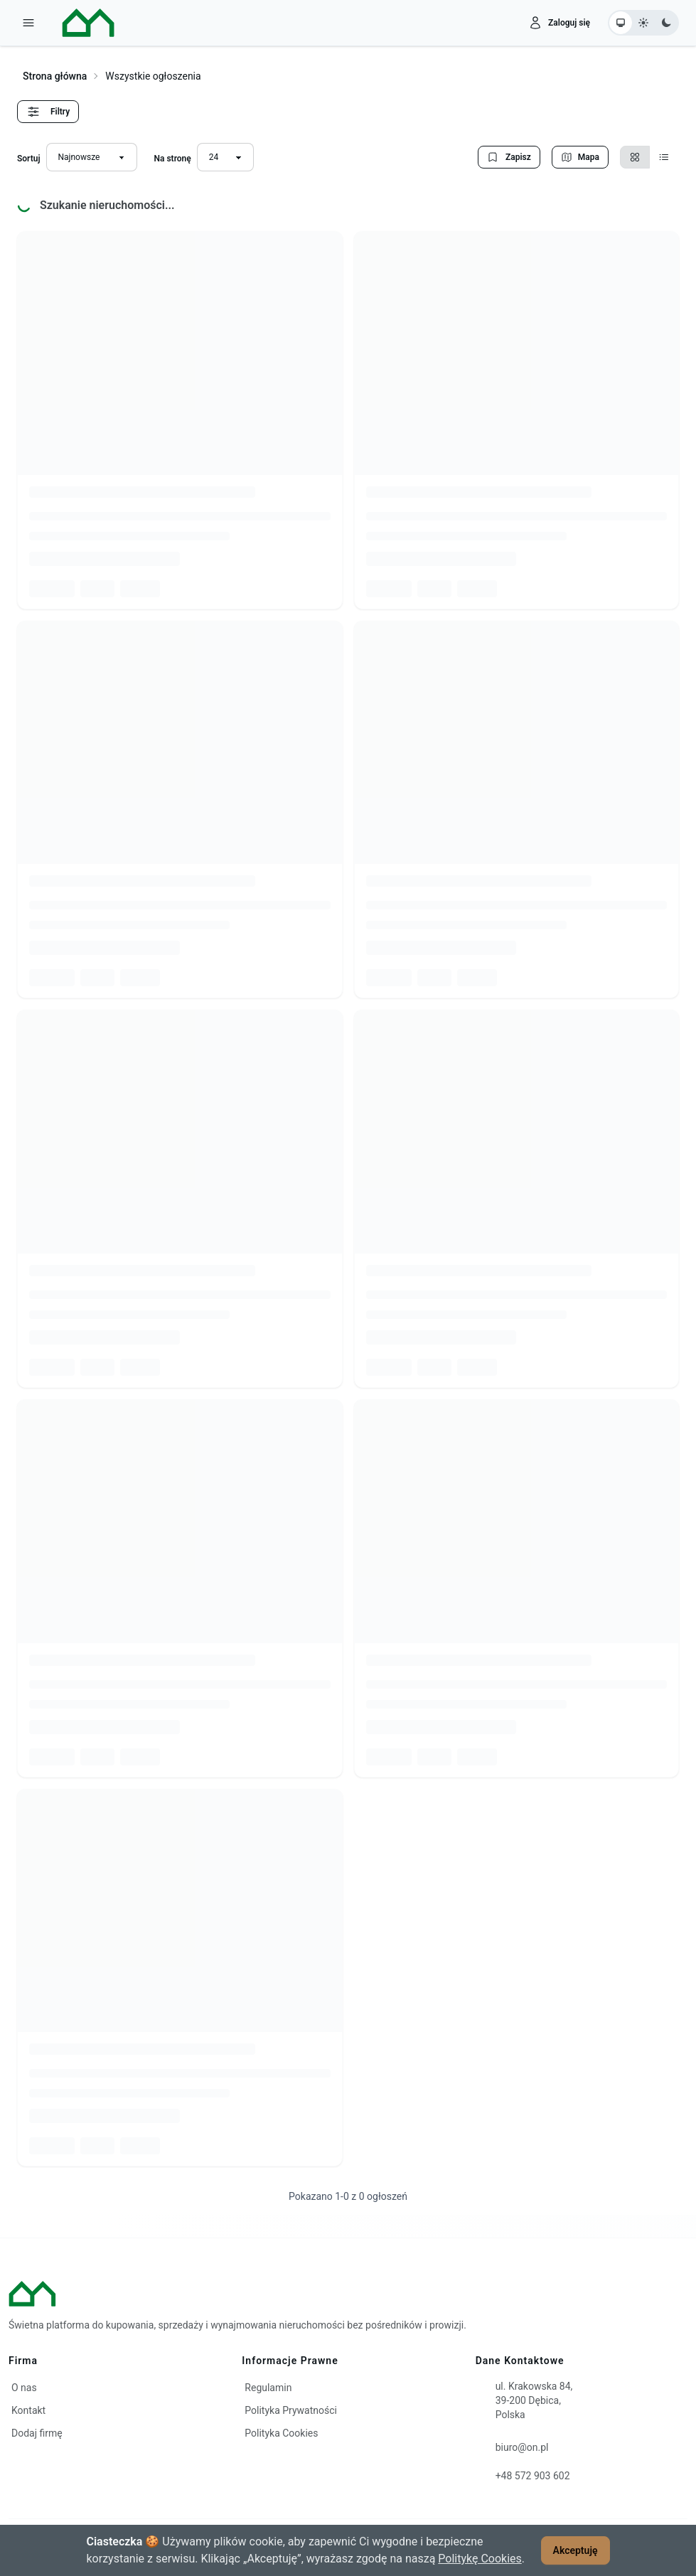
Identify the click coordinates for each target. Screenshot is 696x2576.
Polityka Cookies (281, 2433)
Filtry (48, 112)
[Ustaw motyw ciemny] (666, 22)
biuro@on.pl (522, 2447)
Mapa (580, 157)
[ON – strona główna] (77, 23)
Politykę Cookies (480, 2558)
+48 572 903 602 (533, 2475)
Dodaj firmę (37, 2433)
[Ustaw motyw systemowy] (620, 22)
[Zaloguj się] (559, 22)
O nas (24, 2387)
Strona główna (55, 76)
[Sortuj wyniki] (91, 157)
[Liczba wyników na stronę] (225, 157)
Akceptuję (575, 2550)
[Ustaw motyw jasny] (643, 22)
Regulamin (268, 2387)
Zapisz (509, 157)
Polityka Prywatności (291, 2410)
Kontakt (28, 2410)
